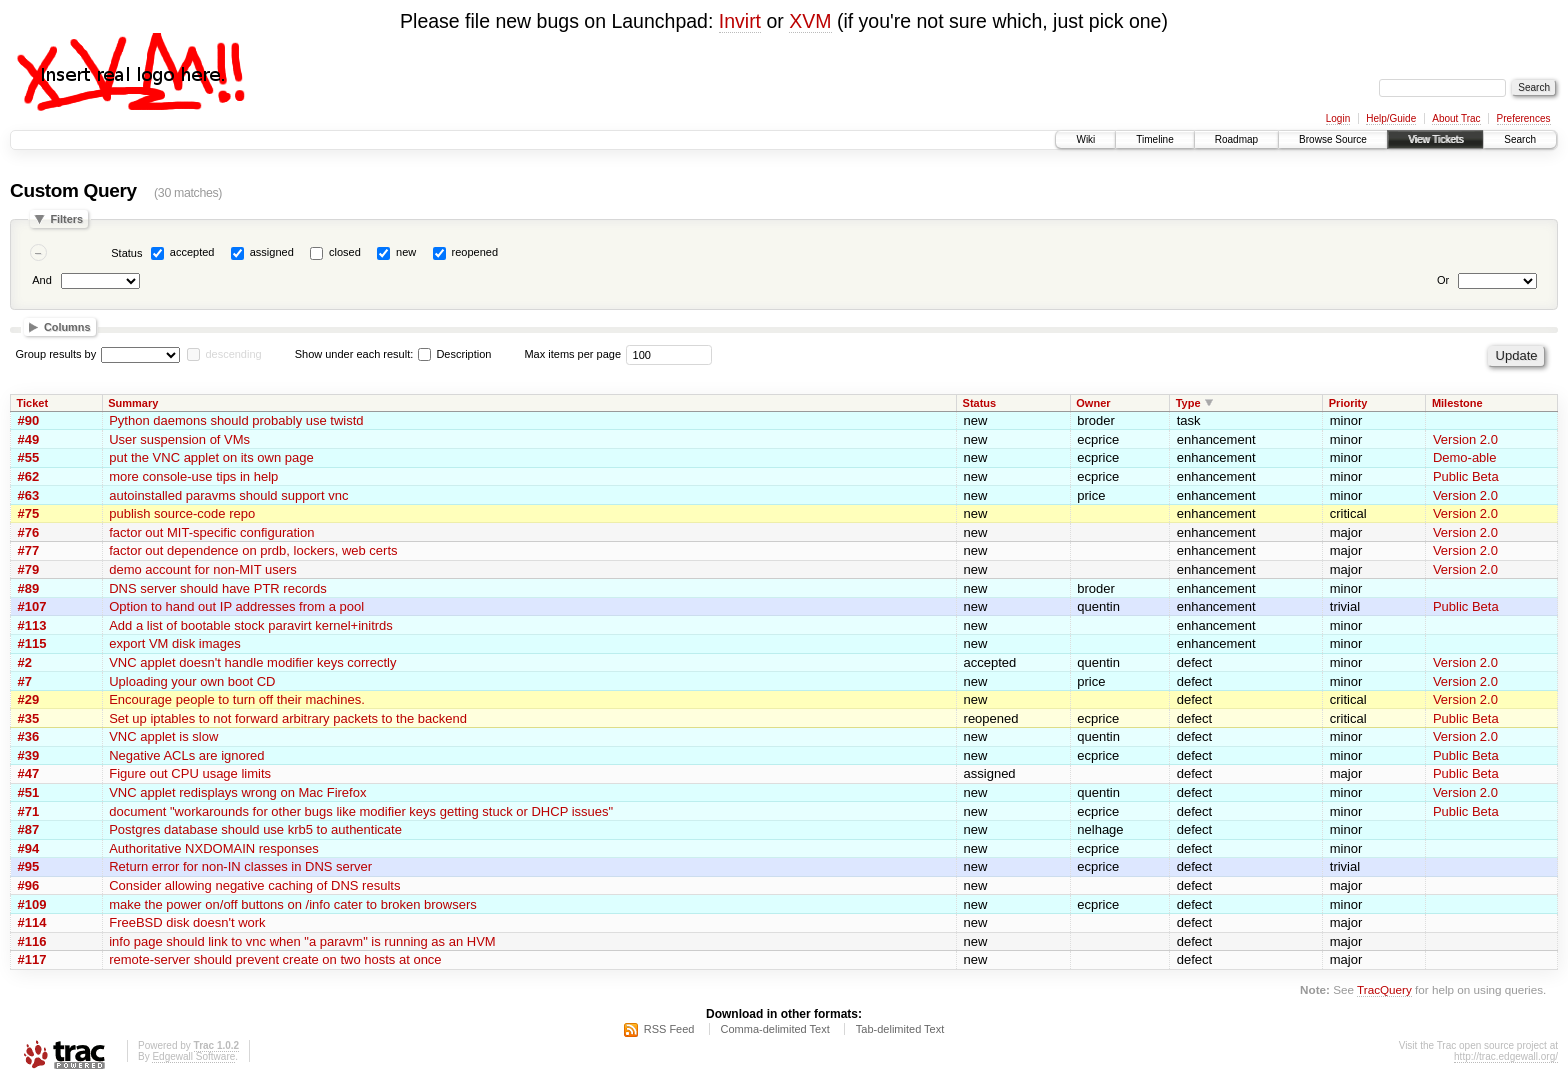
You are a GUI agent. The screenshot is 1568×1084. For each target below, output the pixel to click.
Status (126, 253)
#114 (32, 922)
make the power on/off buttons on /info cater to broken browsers (293, 904)
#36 (29, 736)
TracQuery (1384, 989)
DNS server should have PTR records (217, 588)
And (42, 280)
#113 (32, 625)
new (406, 252)
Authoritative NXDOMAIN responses (214, 848)
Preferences (1524, 118)
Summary (133, 403)
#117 (32, 959)
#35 (29, 718)
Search (1520, 139)
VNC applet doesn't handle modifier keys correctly (252, 662)
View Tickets (1435, 139)
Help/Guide (1391, 118)
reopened (475, 252)
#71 (29, 811)
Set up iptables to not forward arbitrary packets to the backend (288, 718)
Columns (67, 327)
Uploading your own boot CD (192, 681)
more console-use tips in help (193, 476)
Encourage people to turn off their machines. (237, 699)
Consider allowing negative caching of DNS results (254, 885)
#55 (29, 457)
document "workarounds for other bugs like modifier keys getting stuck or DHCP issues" (361, 811)
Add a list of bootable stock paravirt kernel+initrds (251, 625)
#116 (32, 941)
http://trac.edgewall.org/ (1506, 1056)
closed (345, 252)
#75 (29, 513)
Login (1338, 118)
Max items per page (572, 354)
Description (454, 354)
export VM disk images (175, 643)
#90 (29, 420)
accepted (192, 252)
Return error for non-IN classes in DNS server (240, 866)
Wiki (1085, 139)
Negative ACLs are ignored (186, 755)
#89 (29, 588)
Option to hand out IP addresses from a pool (236, 606)
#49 (29, 439)
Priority (1348, 403)
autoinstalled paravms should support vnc (228, 495)
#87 (29, 829)
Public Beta (1466, 476)
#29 (29, 699)
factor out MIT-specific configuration (211, 532)
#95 (29, 866)
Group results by (56, 354)
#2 (25, 662)
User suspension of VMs (179, 439)
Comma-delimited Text (775, 1029)
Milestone (1457, 403)
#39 (29, 755)
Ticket (33, 403)
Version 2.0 (1465, 439)
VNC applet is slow (163, 736)
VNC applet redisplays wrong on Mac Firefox (237, 792)
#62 (29, 476)
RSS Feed (669, 1029)
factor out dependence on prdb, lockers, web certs (253, 550)
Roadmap (1236, 139)
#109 (32, 904)
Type (1188, 403)
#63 (29, 495)
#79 (29, 569)
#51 (29, 792)
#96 (29, 885)
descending (233, 354)
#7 (25, 681)
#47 (29, 773)
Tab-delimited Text (900, 1029)
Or (1443, 280)
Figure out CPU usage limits (190, 773)
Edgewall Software (193, 1056)
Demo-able (1465, 457)
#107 (32, 606)
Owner (1093, 403)
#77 (29, 550)
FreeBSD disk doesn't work (187, 922)
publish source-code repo (182, 513)
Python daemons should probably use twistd (236, 420)
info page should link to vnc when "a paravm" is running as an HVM (302, 941)
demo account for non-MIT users (203, 569)
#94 (29, 848)
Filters (66, 219)
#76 (29, 532)
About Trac (1456, 118)
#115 (32, 643)
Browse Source (1333, 139)
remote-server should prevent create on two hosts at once (275, 959)
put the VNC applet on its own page (211, 457)
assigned (272, 252)
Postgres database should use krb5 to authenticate (255, 829)
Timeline (1154, 139)
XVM (810, 21)
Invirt (740, 21)
